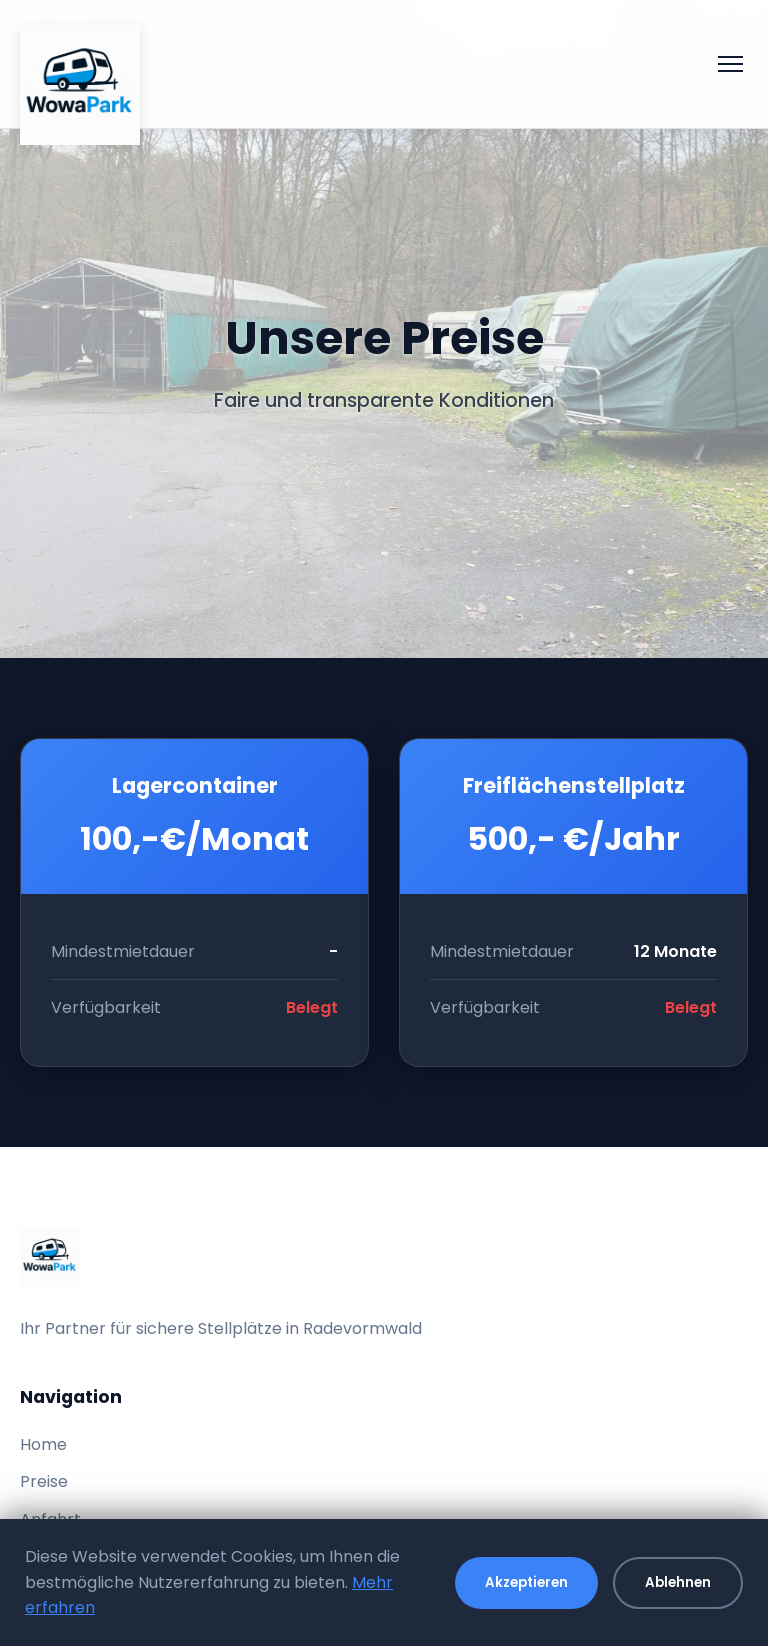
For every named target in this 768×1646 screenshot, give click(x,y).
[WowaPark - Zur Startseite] (80, 64)
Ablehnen (678, 1582)
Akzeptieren (526, 1582)
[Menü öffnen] (730, 64)
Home (43, 1444)
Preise (44, 1481)
